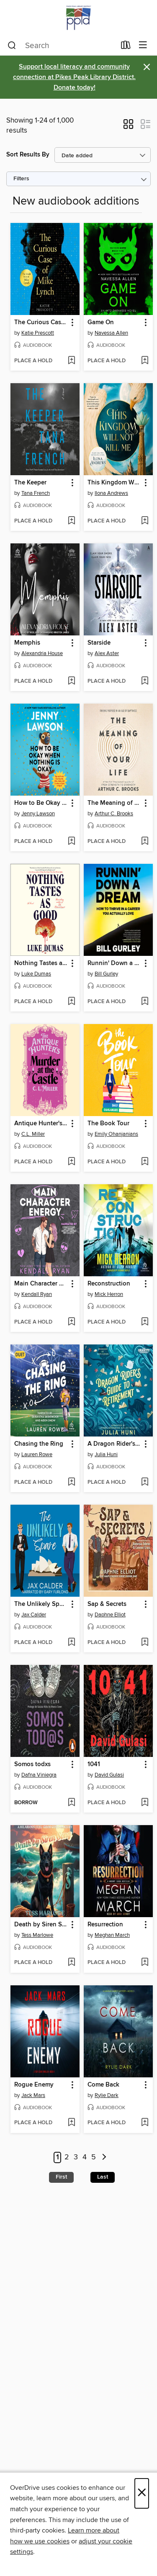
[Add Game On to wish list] (144, 361)
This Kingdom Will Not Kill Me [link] (114, 483)
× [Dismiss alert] (146, 67)
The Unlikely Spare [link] (41, 1604)
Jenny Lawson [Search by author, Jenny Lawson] (38, 813)
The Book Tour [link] (108, 1123)
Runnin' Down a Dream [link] (114, 963)
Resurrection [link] (105, 1924)
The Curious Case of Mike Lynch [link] (41, 322)
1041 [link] (94, 1764)
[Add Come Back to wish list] (144, 2123)
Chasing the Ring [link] (38, 1444)
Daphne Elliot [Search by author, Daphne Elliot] (110, 1614)
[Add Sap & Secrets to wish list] (144, 1642)
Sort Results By (27, 155)
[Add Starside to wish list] (144, 681)
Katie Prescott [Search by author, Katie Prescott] (37, 333)
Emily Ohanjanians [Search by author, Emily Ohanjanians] (116, 1134)
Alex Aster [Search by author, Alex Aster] (107, 653)
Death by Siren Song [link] (41, 1924)
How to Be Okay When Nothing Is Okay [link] (41, 803)
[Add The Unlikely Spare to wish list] (71, 1642)
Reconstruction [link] (109, 1284)
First (61, 2177)
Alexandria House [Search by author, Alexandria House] (42, 653)
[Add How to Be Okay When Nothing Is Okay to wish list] (71, 841)
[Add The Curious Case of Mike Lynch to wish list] (71, 361)
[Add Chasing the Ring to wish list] (71, 1482)
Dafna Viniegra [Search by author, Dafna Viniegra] (39, 1775)
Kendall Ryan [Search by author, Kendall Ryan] (36, 1294)
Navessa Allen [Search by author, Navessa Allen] (111, 333)
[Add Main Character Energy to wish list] (71, 1322)
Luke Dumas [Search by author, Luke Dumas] (36, 973)
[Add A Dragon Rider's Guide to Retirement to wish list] (144, 1482)
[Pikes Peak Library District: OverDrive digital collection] (78, 17)
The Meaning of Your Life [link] (114, 803)
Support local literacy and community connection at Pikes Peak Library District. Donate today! (74, 77)
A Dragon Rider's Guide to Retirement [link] (114, 1444)
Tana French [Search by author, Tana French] (35, 493)
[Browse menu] (143, 45)
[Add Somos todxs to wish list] (71, 1803)
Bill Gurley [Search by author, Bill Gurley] (106, 973)
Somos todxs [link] (32, 1764)
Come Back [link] (103, 2085)
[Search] (12, 45)
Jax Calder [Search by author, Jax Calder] (33, 1614)
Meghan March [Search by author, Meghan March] (112, 1935)
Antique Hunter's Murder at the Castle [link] (41, 1123)
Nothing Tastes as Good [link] (41, 963)
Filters (21, 178)
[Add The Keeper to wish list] (71, 521)
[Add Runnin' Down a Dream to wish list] (144, 1001)
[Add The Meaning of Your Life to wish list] (144, 841)
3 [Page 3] (76, 2157)
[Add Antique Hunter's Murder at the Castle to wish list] (71, 1162)
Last (102, 2177)
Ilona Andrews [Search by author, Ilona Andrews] (111, 493)
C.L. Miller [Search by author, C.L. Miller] (33, 1134)
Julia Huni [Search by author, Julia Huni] (106, 1454)
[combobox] (62, 46)
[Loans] (126, 47)
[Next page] (104, 2157)
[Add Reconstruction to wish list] (144, 1322)
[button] (128, 127)
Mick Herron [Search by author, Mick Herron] (109, 1294)
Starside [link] (99, 643)
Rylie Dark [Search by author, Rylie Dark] (106, 2095)
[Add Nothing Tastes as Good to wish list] (71, 1001)
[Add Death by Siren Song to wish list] (71, 1962)
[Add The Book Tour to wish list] (144, 1162)
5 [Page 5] (93, 2157)
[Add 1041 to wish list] (144, 1803)
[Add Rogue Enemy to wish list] (71, 2123)
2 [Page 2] (66, 2157)
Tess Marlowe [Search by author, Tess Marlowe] (37, 1935)
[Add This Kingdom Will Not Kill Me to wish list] (144, 521)
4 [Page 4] (84, 2157)
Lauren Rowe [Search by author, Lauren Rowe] (36, 1454)
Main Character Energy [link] (41, 1284)
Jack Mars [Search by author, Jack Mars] (33, 2095)
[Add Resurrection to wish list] (144, 1962)
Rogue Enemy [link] (34, 2085)
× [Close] (141, 2493)
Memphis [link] (27, 643)
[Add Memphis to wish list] (71, 681)
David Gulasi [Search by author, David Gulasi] (109, 1775)
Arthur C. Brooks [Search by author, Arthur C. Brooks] (114, 813)
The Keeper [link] (30, 483)
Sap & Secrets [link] (107, 1604)
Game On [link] (101, 322)
